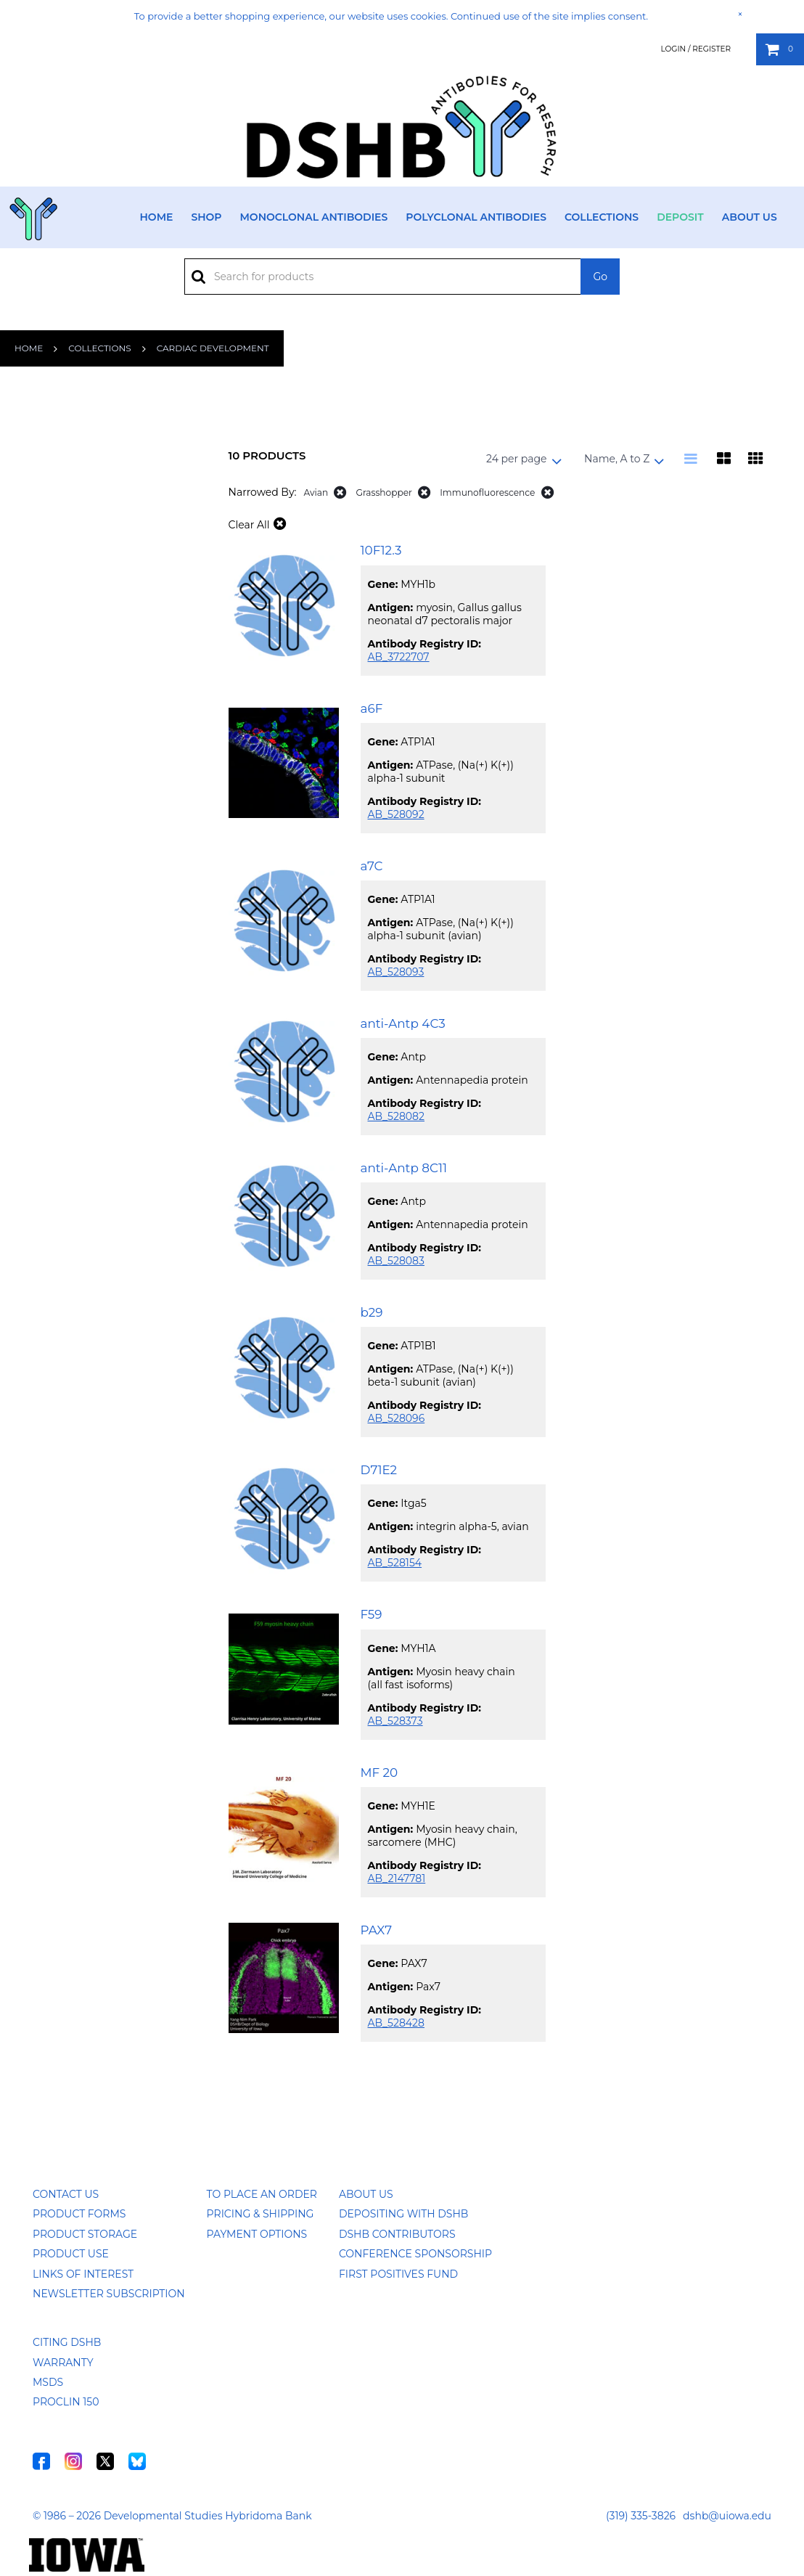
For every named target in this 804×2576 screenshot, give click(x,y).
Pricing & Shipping (260, 2213)
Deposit (680, 217)
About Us (749, 217)
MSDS (48, 2382)
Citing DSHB (67, 2342)
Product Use (71, 2253)
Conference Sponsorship (415, 2253)
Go (600, 276)
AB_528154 (395, 1562)
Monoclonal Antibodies (314, 217)
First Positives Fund (398, 2274)
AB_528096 (396, 1418)
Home (156, 217)
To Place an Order (262, 2194)
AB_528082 (396, 1116)
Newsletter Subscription (109, 2293)
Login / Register (695, 49)
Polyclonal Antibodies (476, 217)
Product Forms (79, 2213)
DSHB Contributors (397, 2234)
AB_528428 (396, 2022)
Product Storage (85, 2234)
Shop (206, 217)
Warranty (63, 2362)
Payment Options (257, 2234)
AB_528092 (396, 814)
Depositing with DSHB (403, 2213)
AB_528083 (396, 1260)
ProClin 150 (66, 2401)
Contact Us (66, 2194)
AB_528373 (395, 1720)
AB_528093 (396, 971)
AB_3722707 (399, 656)
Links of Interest (83, 2274)
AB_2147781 (397, 1878)
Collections (602, 217)
